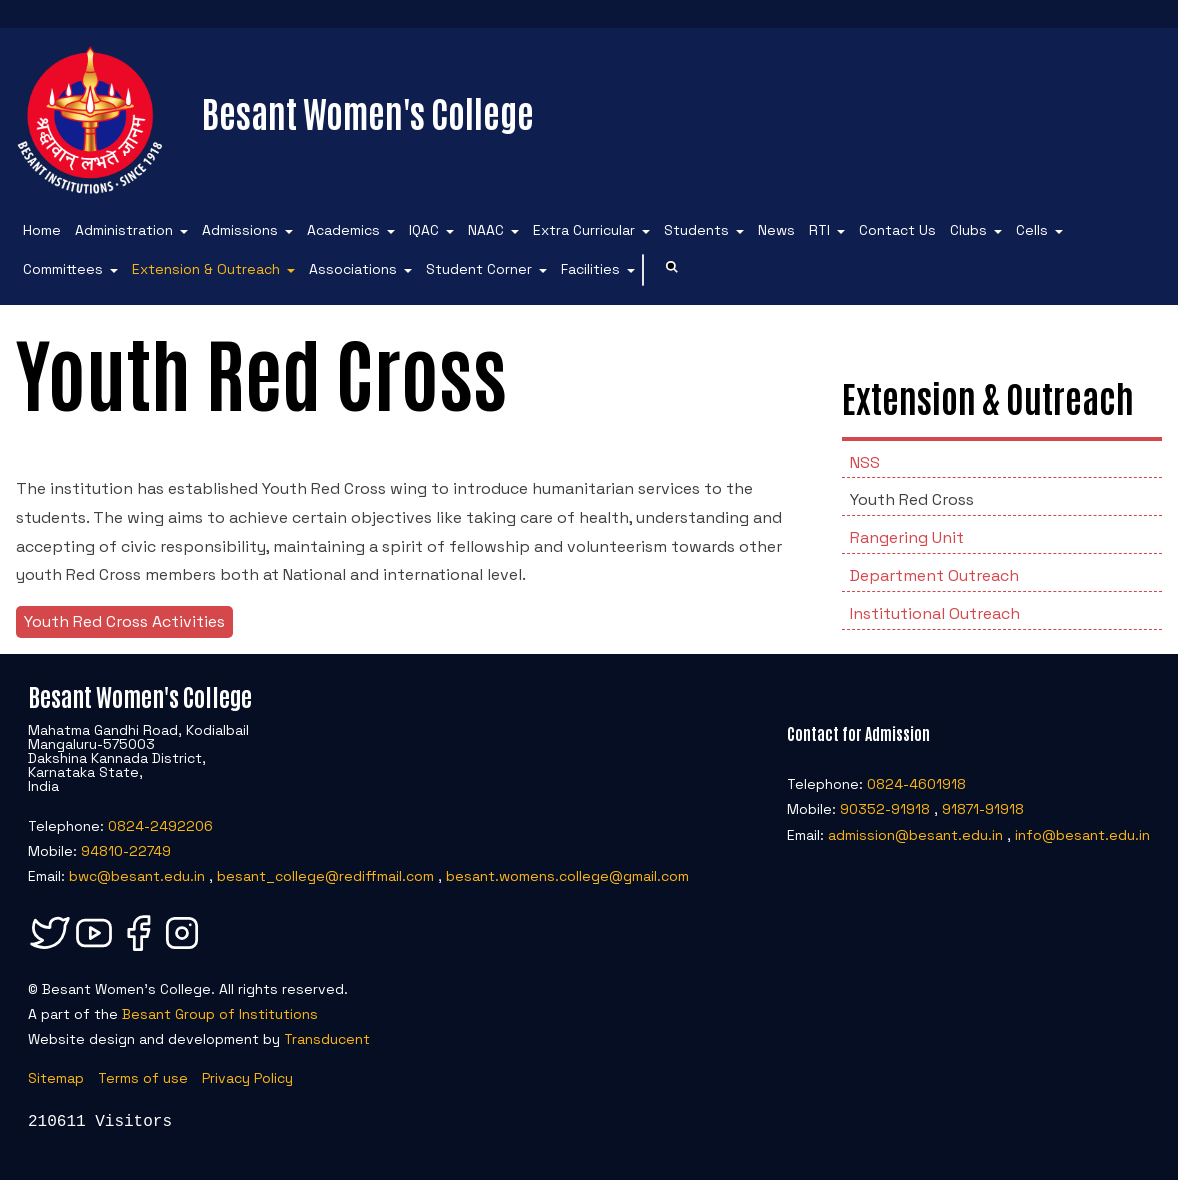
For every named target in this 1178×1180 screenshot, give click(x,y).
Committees (63, 269)
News (776, 230)
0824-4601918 (916, 784)
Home (42, 230)
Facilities (590, 269)
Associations (353, 269)
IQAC (424, 230)
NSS (865, 462)
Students (696, 230)
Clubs (968, 230)
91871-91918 (983, 809)
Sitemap (56, 1078)
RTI (819, 230)
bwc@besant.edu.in (137, 876)
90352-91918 (885, 809)
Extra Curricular (584, 230)
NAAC (486, 230)
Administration (124, 230)
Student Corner (479, 269)
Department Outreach (934, 575)
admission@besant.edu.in (915, 835)
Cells (1032, 230)
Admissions (240, 230)
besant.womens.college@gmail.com (567, 876)
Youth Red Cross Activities (124, 621)
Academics (343, 230)
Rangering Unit (907, 537)
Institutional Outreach (935, 613)
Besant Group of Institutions (220, 1014)
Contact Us (897, 230)
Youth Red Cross (912, 499)
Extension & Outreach (206, 269)
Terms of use (143, 1078)
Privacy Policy (247, 1078)
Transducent (327, 1039)
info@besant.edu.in (1082, 835)
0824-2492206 (160, 826)
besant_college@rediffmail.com (325, 876)
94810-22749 (126, 851)
